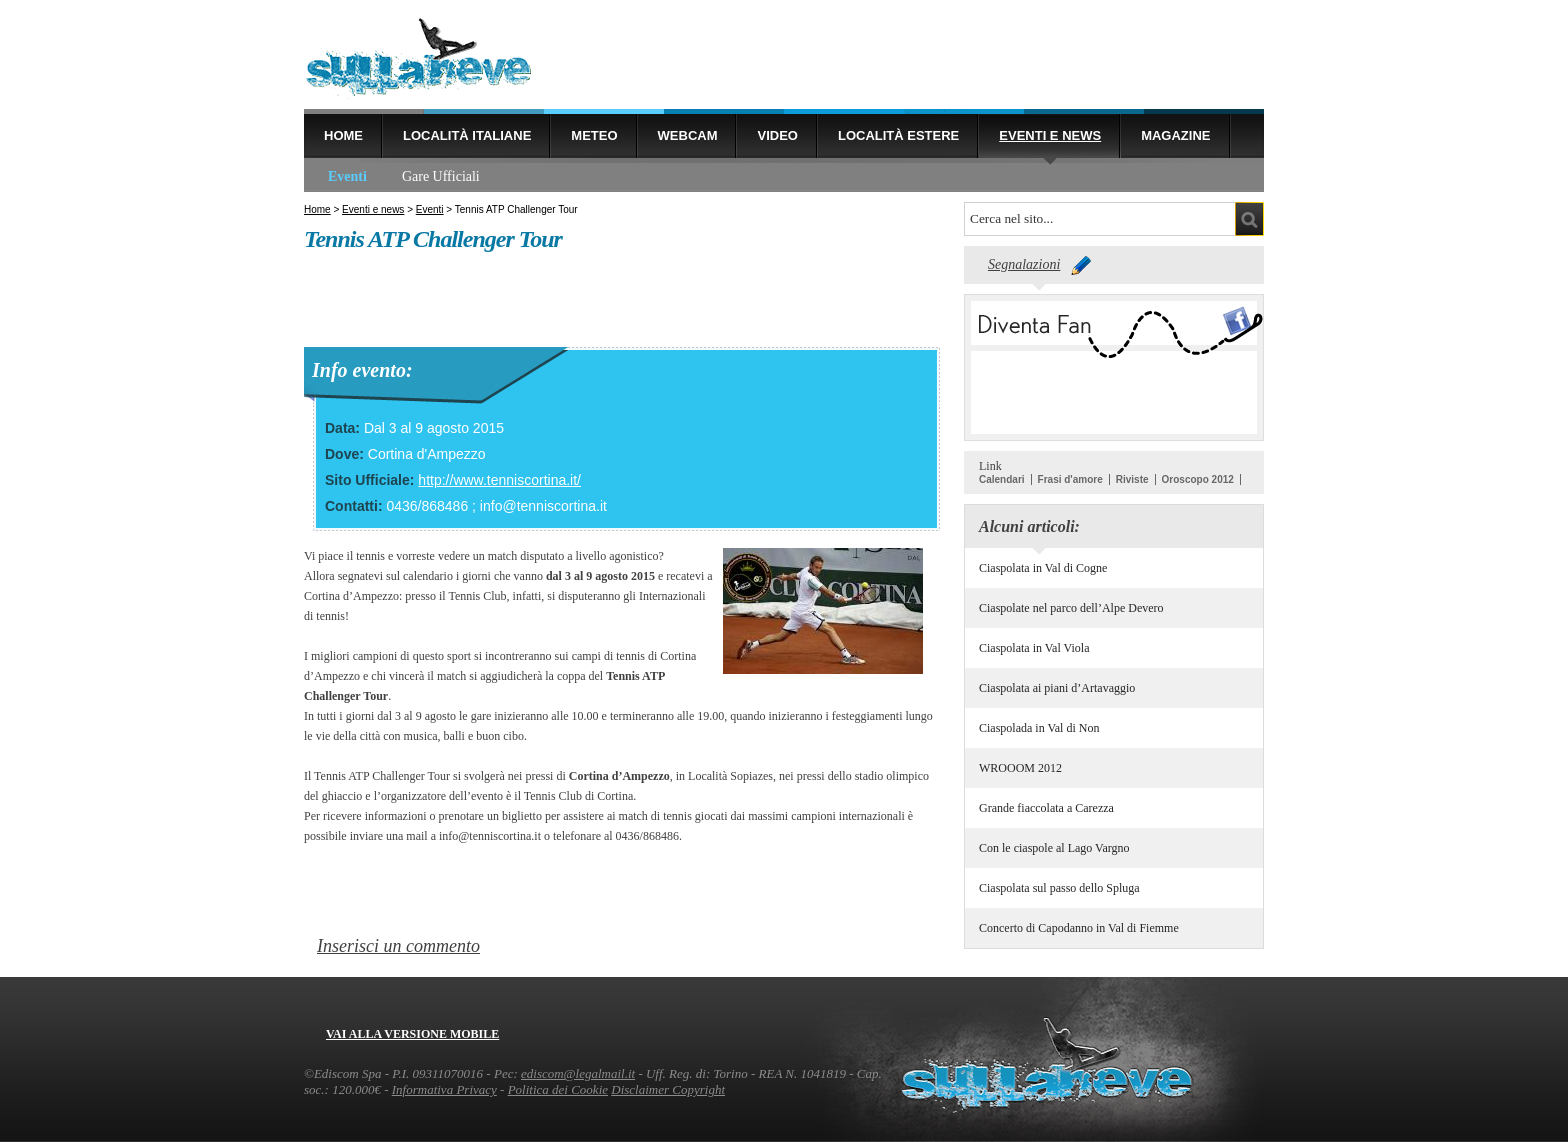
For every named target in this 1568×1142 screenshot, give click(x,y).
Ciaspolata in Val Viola (1034, 648)
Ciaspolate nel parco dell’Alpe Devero (1071, 608)
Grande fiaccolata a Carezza (1046, 808)
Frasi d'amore (1070, 479)
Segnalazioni (1024, 264)
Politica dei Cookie (558, 1089)
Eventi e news (1050, 135)
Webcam (688, 135)
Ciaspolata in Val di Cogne (1043, 568)
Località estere (898, 135)
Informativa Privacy (444, 1089)
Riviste (1132, 479)
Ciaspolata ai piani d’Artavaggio (1057, 688)
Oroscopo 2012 (1198, 479)
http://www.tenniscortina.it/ (499, 480)
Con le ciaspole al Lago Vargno (1054, 848)
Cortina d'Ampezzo (427, 454)
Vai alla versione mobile (412, 1034)
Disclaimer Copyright (668, 1089)
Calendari (1002, 479)
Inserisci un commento (398, 946)
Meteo (594, 135)
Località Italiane (467, 135)
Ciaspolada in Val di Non (1039, 728)
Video (777, 135)
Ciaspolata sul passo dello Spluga (1059, 888)
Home (343, 135)
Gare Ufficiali (441, 176)
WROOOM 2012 (1020, 768)
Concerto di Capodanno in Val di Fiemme (1079, 928)
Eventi (347, 176)
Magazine (1175, 135)
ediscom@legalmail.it (578, 1073)
